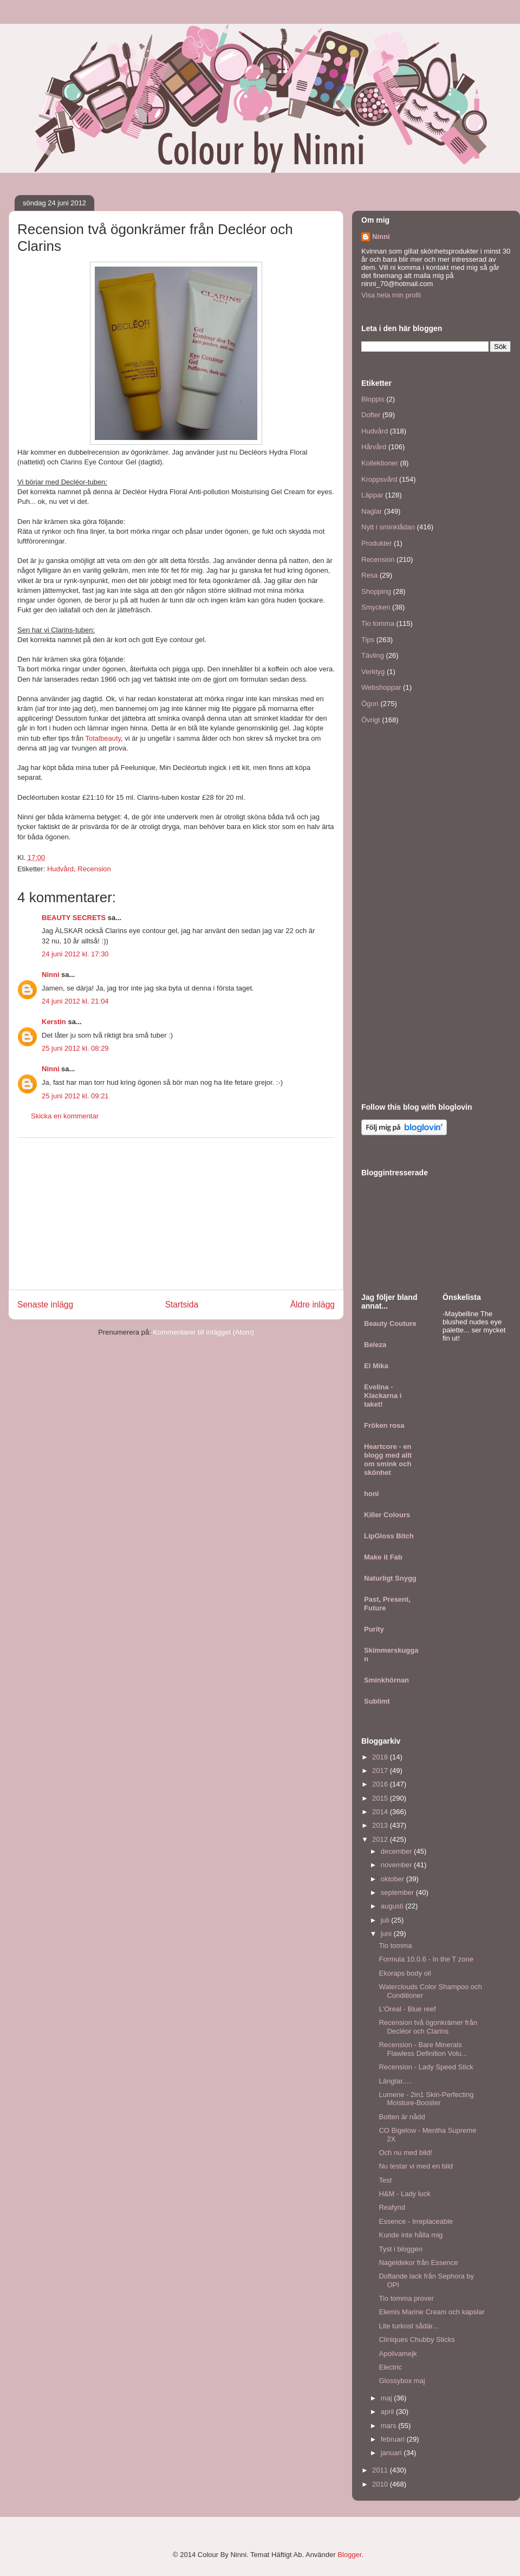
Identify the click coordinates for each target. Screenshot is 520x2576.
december (397, 1851)
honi (371, 1494)
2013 (381, 1825)
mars (390, 2426)
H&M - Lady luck (404, 2194)
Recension (93, 869)
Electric (390, 2367)
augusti (393, 1906)
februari (394, 2439)
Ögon (370, 704)
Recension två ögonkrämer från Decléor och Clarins (428, 2026)
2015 (381, 1798)
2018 (381, 1757)
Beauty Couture (390, 1323)
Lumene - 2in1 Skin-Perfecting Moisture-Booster (426, 2098)
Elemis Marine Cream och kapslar (431, 2312)
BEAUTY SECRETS (74, 918)
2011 (381, 2470)
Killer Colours (387, 1515)
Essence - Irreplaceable (416, 2221)
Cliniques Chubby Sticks (416, 2339)
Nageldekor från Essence (418, 2262)
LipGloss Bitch (389, 1536)
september (398, 1892)
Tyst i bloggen (400, 2249)
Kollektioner (379, 463)
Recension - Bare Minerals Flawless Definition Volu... (423, 2049)
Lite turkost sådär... (408, 2326)
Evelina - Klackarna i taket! (382, 1395)
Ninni (51, 974)
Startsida (182, 1304)
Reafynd (392, 2207)
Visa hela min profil (391, 295)
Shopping (376, 591)
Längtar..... (395, 2081)
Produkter (376, 543)
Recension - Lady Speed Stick (426, 2067)
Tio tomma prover (406, 2298)
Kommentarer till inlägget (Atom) (203, 1332)
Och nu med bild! (405, 2152)
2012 (381, 1839)
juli (386, 1920)
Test (385, 2180)
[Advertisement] (176, 1213)
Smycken (375, 607)
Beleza (375, 1345)
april (388, 2411)
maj (387, 2398)
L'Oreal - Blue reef (407, 2009)
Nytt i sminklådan (388, 527)
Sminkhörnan (386, 1680)
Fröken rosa (384, 1425)
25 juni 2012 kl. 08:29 (75, 1048)
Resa (369, 575)
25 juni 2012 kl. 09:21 (75, 1096)
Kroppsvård (379, 479)
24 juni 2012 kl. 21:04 (75, 1001)
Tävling (372, 655)
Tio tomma (377, 623)
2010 (381, 2484)
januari (392, 2453)
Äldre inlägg (312, 1304)
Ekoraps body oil (405, 1973)
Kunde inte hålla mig (411, 2235)
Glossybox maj (402, 2381)
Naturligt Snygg (390, 1578)
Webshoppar (381, 687)
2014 (381, 1812)
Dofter (370, 415)
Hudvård (60, 869)
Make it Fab (383, 1557)
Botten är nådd (402, 2117)
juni (387, 1934)
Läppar (372, 495)
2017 (381, 1770)
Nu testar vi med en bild (416, 2166)
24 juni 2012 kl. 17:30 (75, 954)
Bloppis (373, 399)
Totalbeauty (103, 738)
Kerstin (54, 1022)
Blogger (349, 2555)
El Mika (376, 1366)
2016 (381, 1784)
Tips (367, 640)
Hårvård (373, 447)
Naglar (371, 511)
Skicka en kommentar (65, 1116)
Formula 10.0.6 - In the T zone (426, 1959)
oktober (393, 1879)
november (397, 1865)
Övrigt (370, 720)
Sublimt (377, 1701)
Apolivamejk (398, 2354)
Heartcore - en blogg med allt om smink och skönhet (388, 1459)
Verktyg (373, 672)
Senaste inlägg (45, 1304)
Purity (374, 1629)
